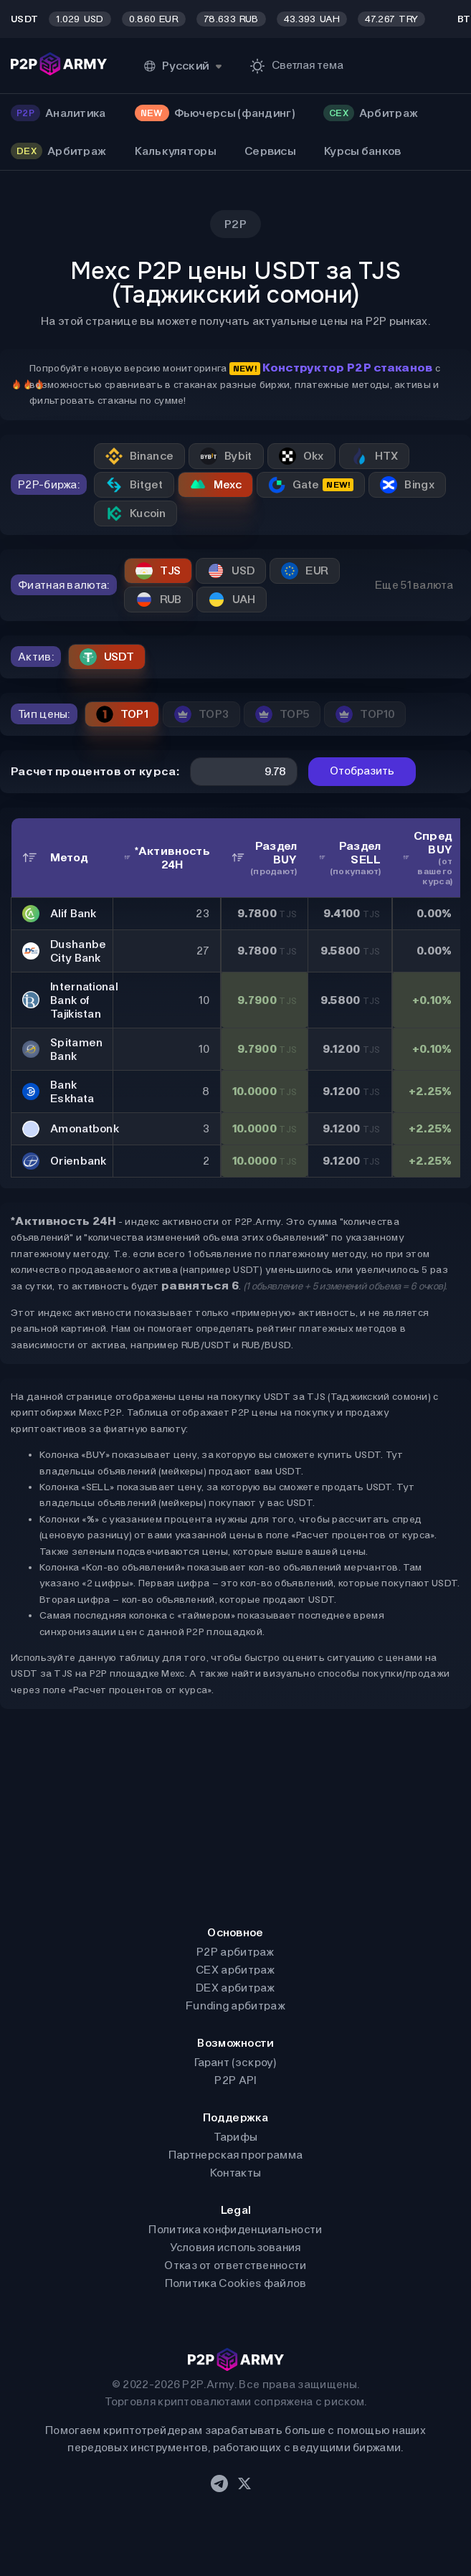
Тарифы (236, 2137)
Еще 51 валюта (414, 585)
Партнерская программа (235, 2154)
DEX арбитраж (235, 1987)
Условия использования (235, 2247)
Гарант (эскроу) (235, 2062)
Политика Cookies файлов (236, 2283)
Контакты (235, 2172)
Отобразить (362, 770)
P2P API (235, 2080)
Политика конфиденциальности (235, 2229)
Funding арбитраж (235, 2005)
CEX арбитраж (235, 1969)
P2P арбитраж (235, 1952)
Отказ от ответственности (235, 2265)
